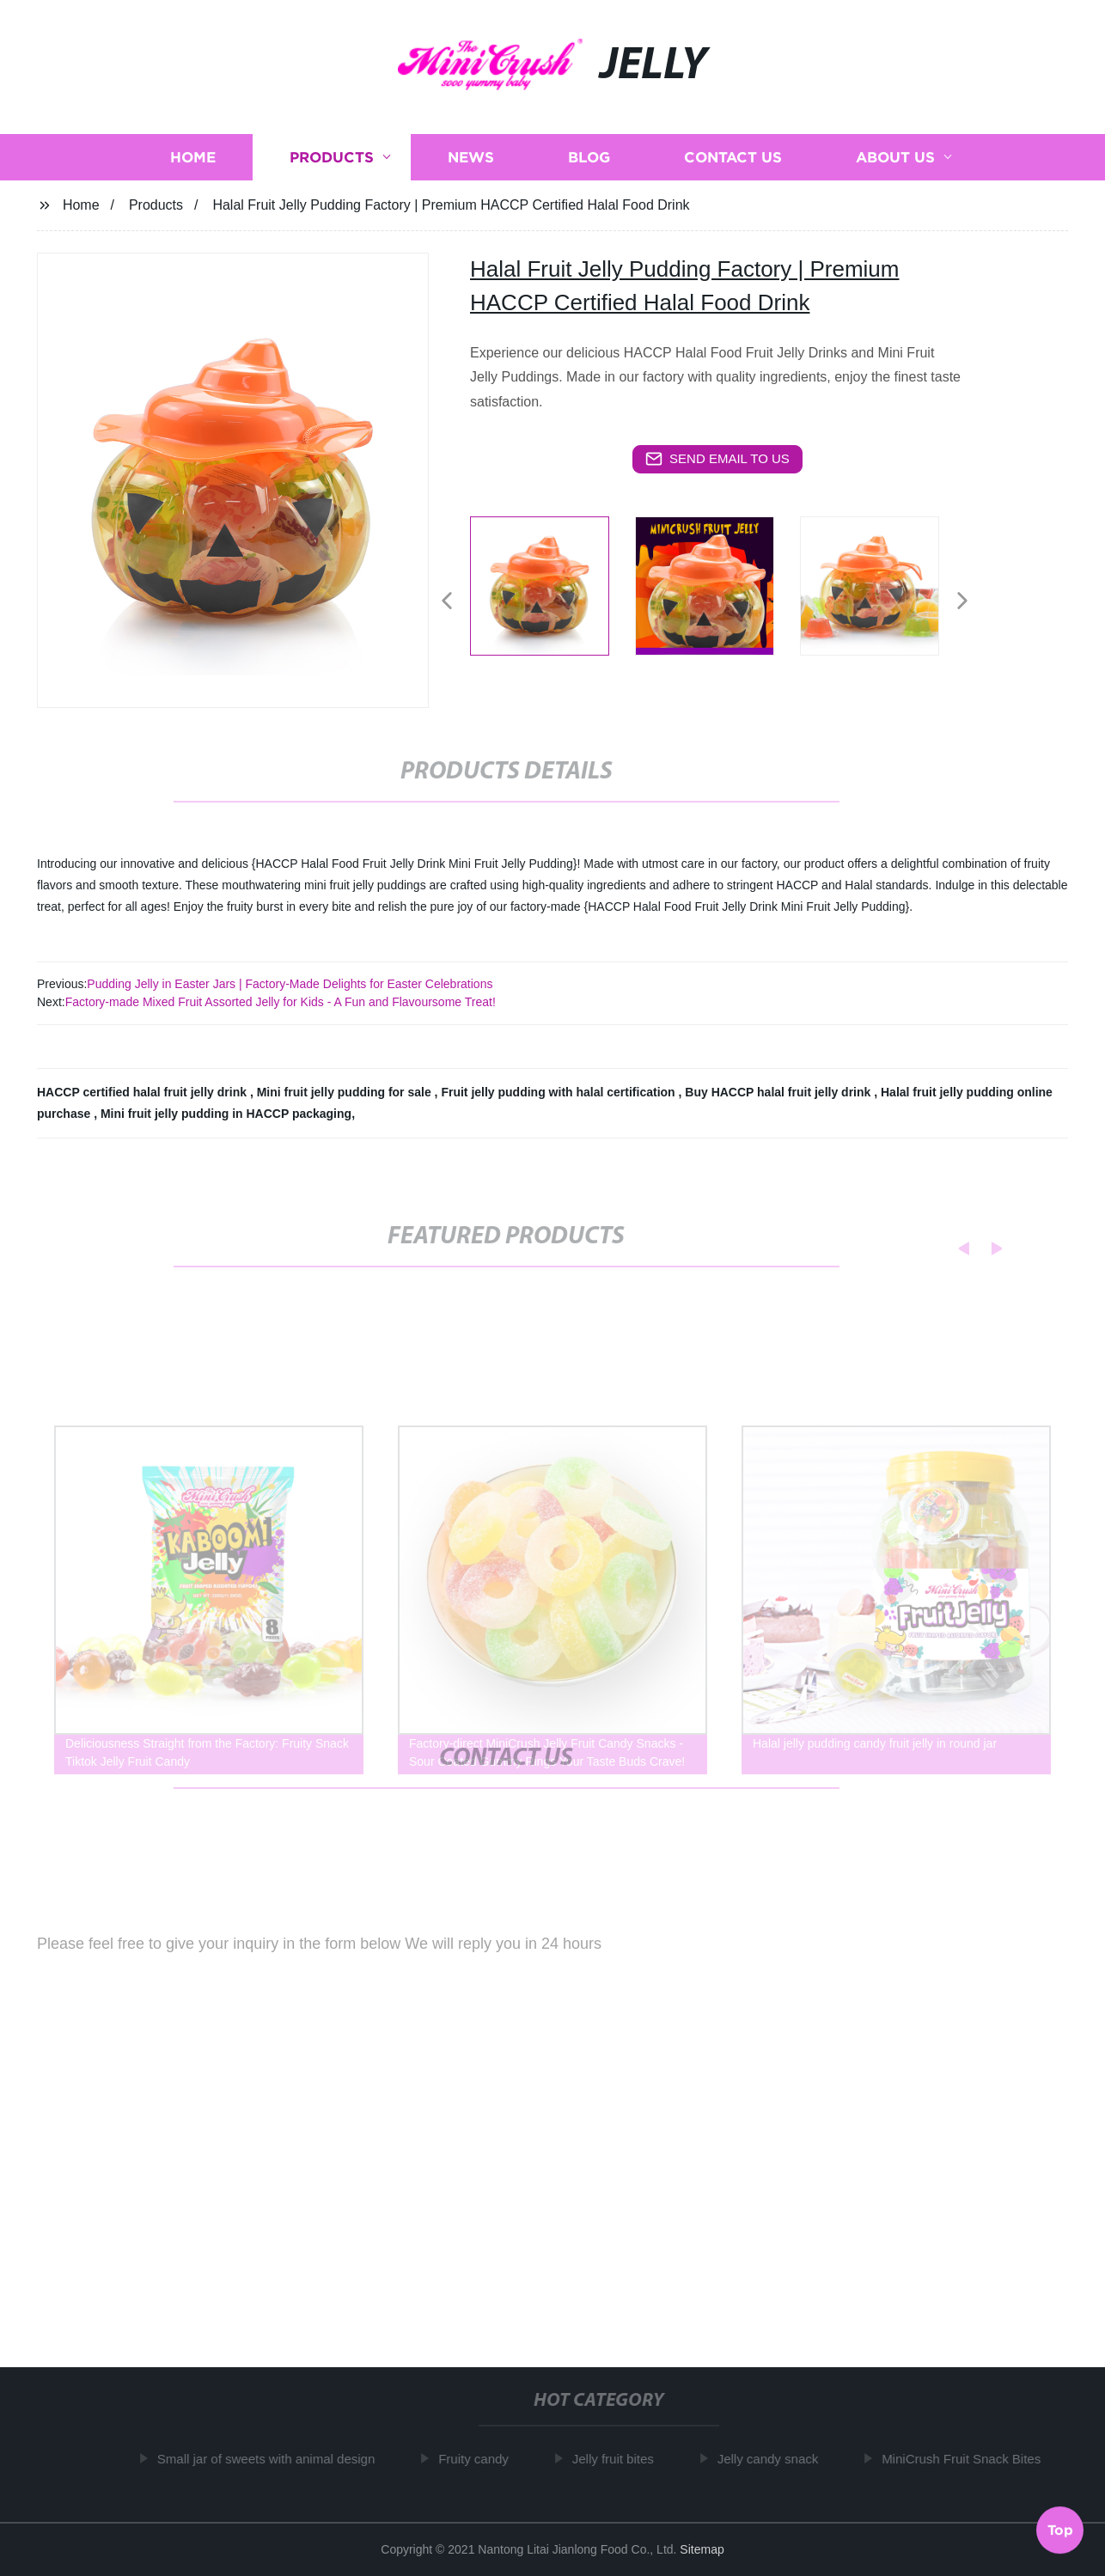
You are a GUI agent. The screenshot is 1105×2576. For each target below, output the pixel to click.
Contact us (733, 157)
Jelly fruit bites (617, 2458)
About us (895, 157)
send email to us (717, 458)
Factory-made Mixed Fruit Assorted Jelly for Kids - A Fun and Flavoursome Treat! (280, 1002)
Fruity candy (478, 2458)
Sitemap (701, 2549)
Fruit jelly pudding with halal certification (559, 1092)
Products (332, 157)
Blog (589, 157)
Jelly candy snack (772, 2458)
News (471, 157)
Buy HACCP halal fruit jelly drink (779, 1092)
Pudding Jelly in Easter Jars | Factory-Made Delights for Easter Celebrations (289, 984)
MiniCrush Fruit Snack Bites (965, 2458)
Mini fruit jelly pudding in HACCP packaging (226, 1113)
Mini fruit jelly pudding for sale (346, 1092)
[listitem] (552, 594)
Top (1060, 2527)
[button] (447, 602)
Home (193, 157)
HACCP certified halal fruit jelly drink (143, 1092)
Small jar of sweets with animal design (270, 2458)
